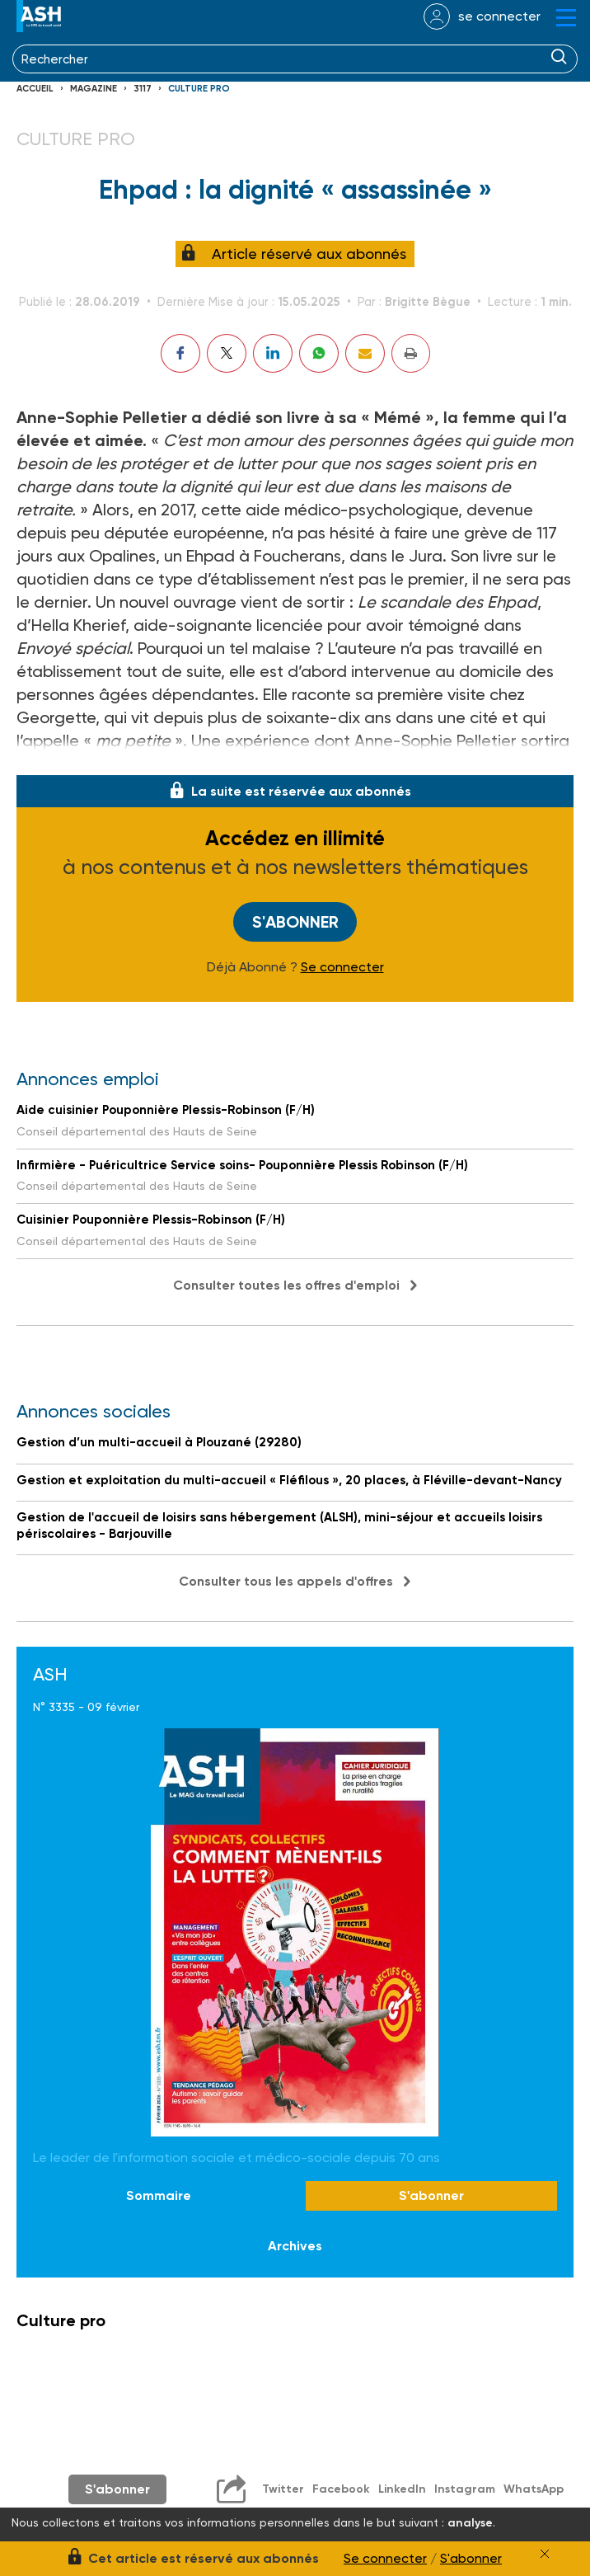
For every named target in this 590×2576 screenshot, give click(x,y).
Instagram (464, 2489)
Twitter (283, 2489)
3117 (142, 88)
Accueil (35, 88)
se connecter (499, 16)
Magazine (93, 88)
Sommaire (158, 2195)
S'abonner (295, 922)
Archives (295, 2246)
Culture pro (199, 88)
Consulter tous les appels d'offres (286, 1581)
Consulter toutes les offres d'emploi (286, 1285)
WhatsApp (533, 2489)
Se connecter (342, 967)
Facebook (341, 2489)
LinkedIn (402, 2489)
